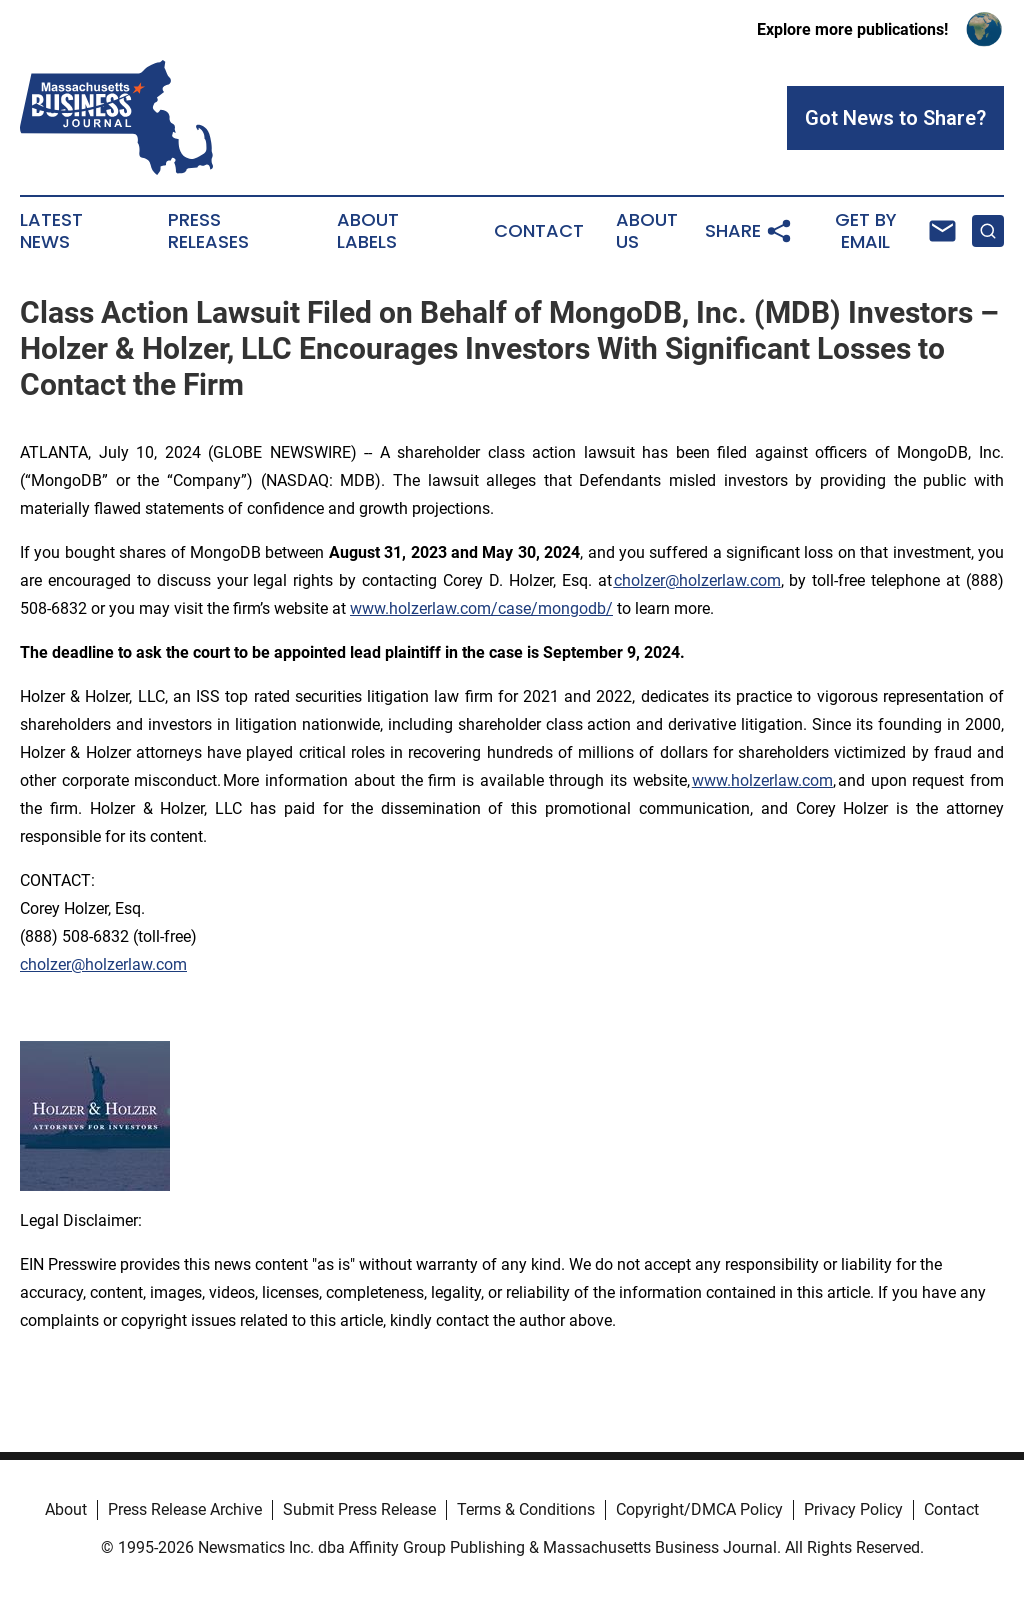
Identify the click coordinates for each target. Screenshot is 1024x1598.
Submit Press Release (359, 1509)
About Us (647, 231)
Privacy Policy (853, 1509)
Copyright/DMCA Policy (699, 1509)
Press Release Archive (185, 1509)
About (66, 1509)
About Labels (368, 231)
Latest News (51, 231)
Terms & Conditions (526, 1509)
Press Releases (208, 231)
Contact (539, 231)
